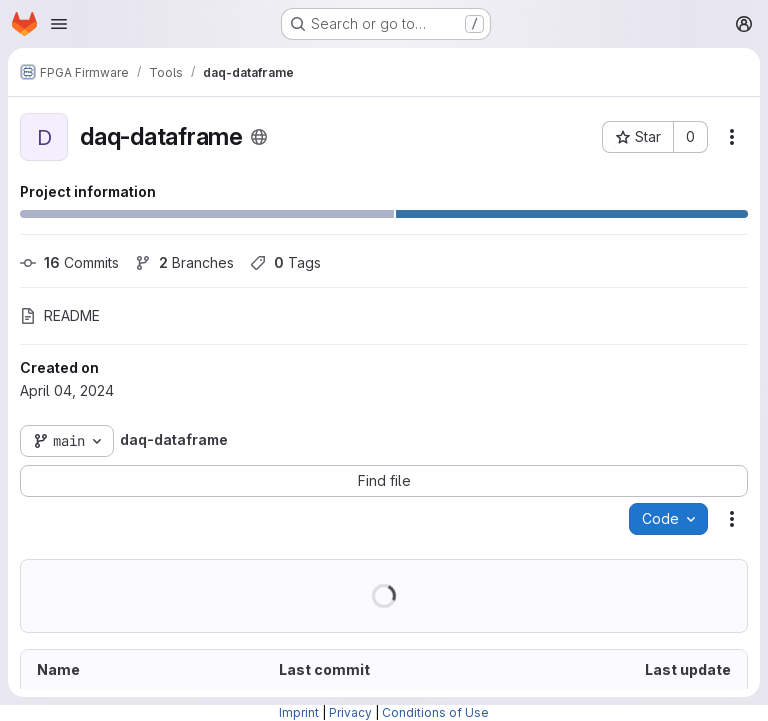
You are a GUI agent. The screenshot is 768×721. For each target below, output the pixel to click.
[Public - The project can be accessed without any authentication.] (259, 137)
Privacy (350, 712)
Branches (184, 262)
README (60, 315)
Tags (285, 262)
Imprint (299, 712)
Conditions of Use (435, 712)
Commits (69, 262)
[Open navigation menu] (59, 24)
